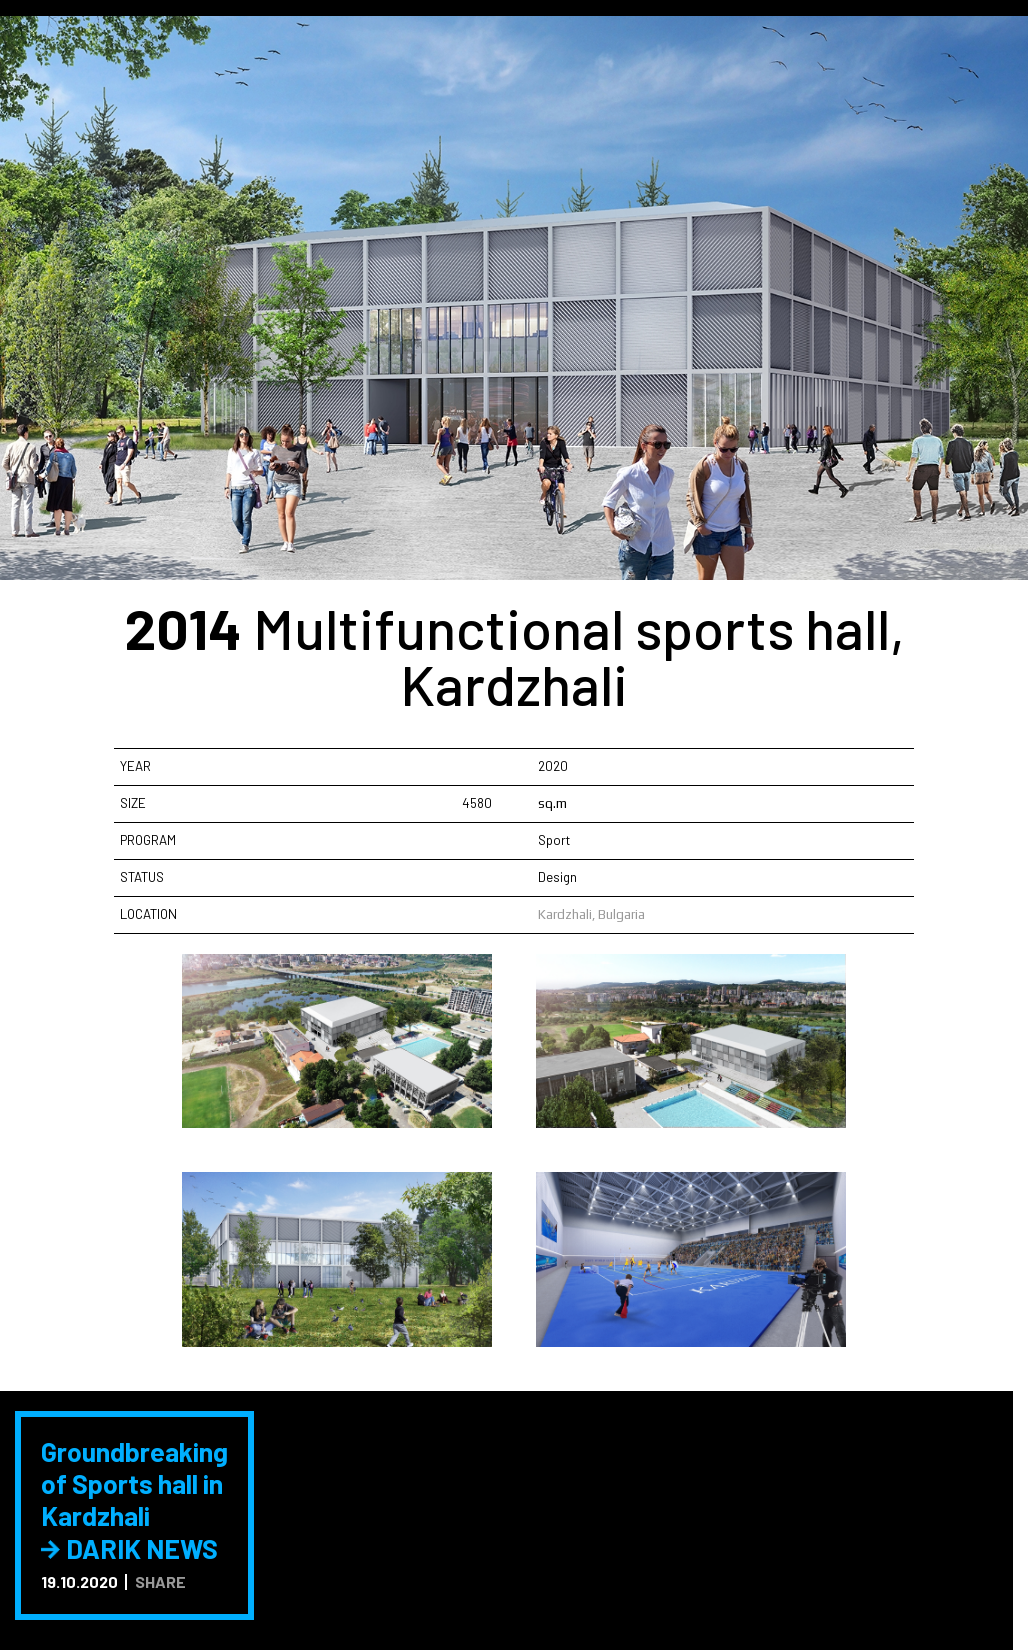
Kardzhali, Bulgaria (591, 914)
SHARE (160, 1582)
